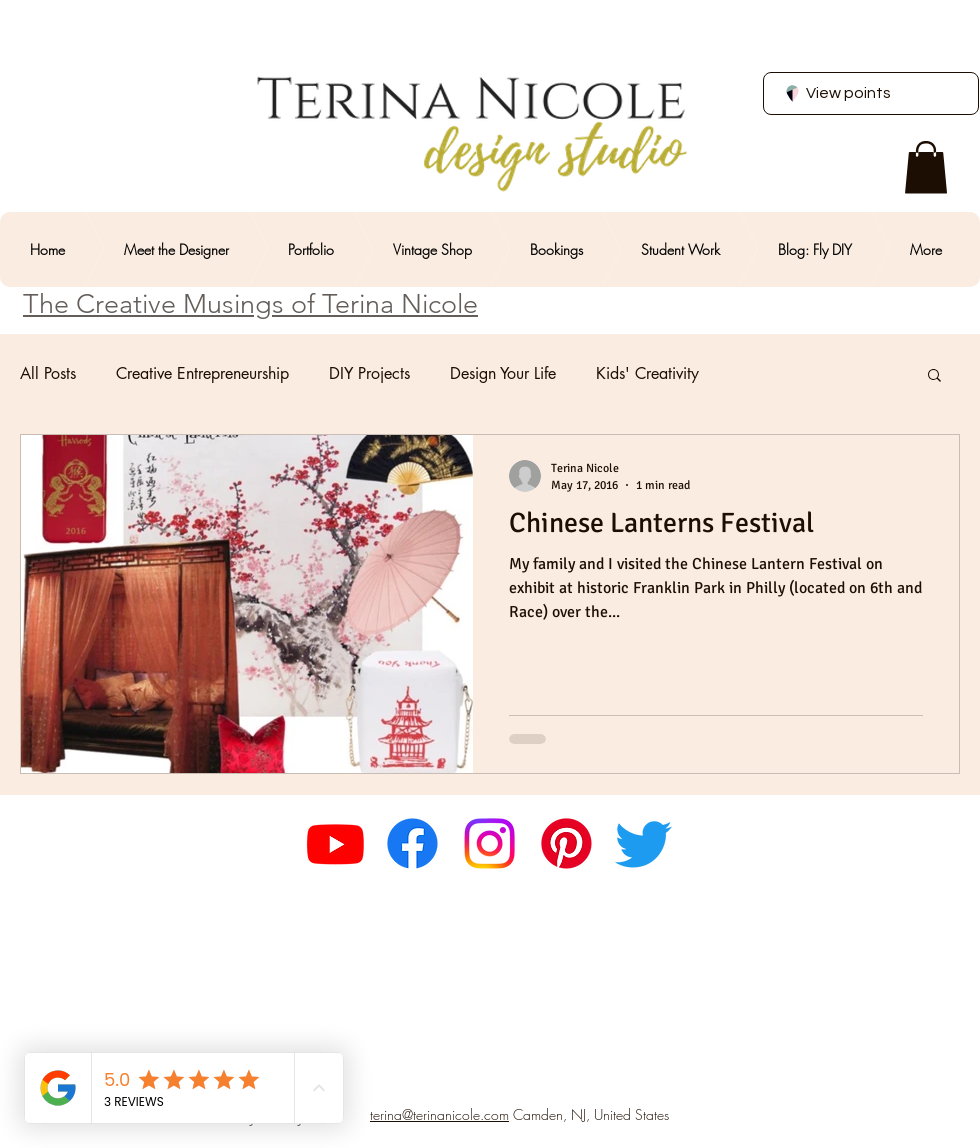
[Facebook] (412, 843)
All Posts (48, 374)
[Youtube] (335, 843)
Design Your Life (503, 374)
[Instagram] (489, 843)
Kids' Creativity (647, 374)
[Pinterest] (566, 843)
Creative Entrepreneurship (202, 374)
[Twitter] (643, 843)
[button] (926, 167)
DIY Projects (369, 374)
